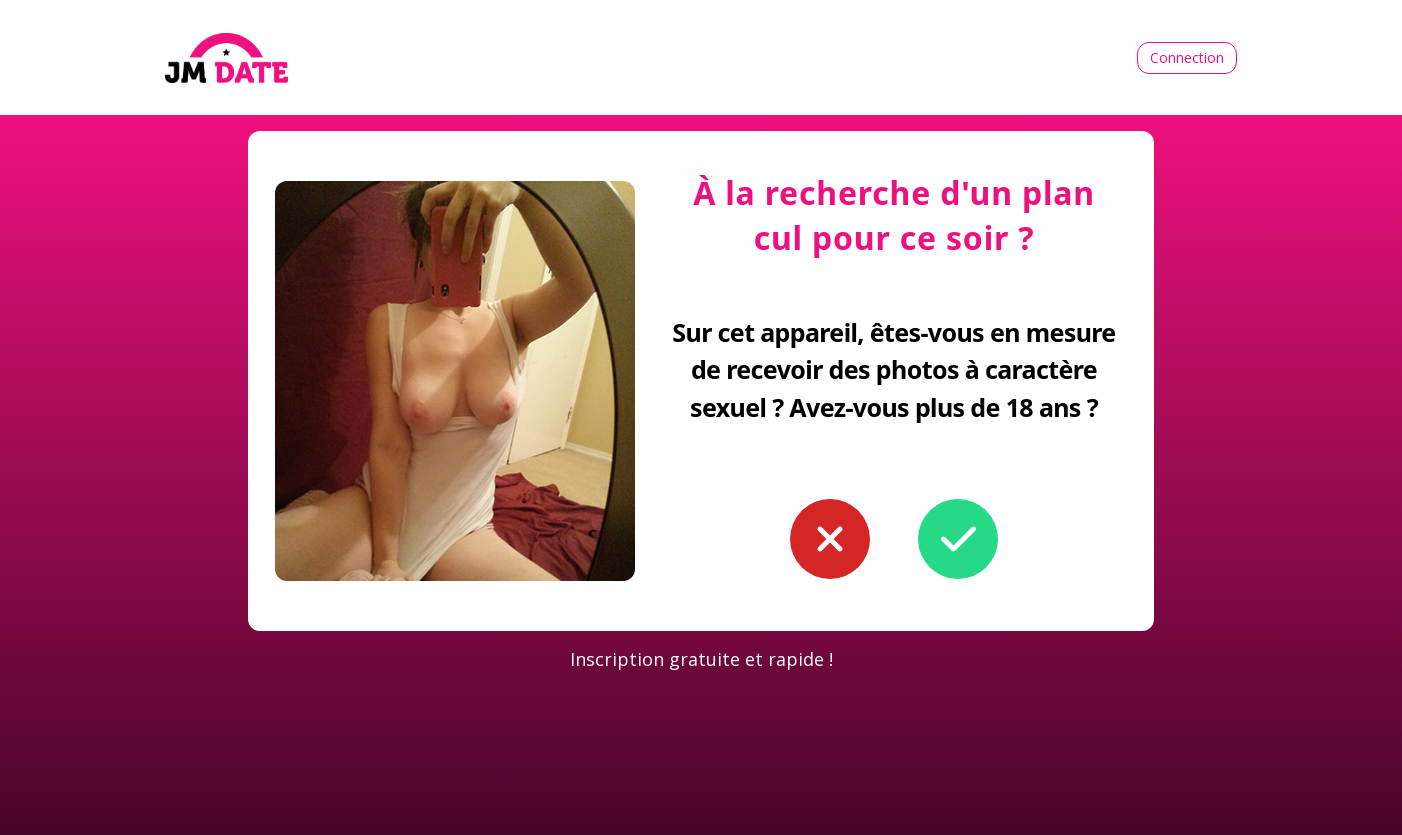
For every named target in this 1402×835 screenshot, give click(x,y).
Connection (1187, 57)
